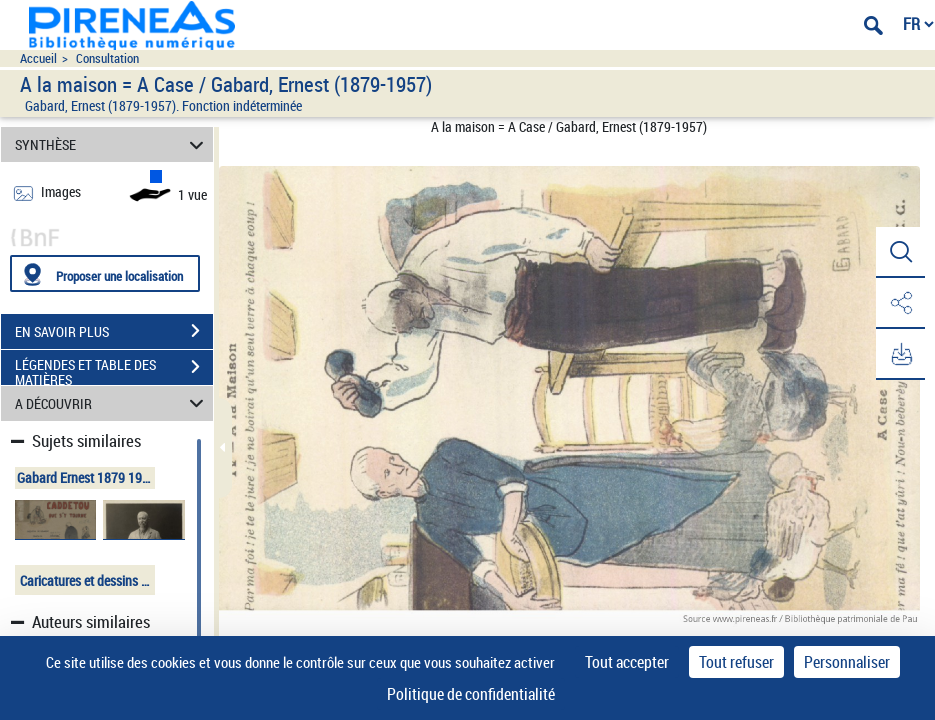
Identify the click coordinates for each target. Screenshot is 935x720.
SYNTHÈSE (112, 144)
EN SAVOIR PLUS (114, 331)
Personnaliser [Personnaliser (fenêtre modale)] (847, 662)
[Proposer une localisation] (105, 273)
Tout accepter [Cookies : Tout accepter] (627, 662)
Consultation (107, 58)
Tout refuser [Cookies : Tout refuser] (736, 662)
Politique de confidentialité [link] (471, 694)
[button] (900, 253)
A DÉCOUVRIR (112, 403)
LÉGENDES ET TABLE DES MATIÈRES (114, 369)
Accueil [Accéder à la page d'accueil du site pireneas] (38, 58)
